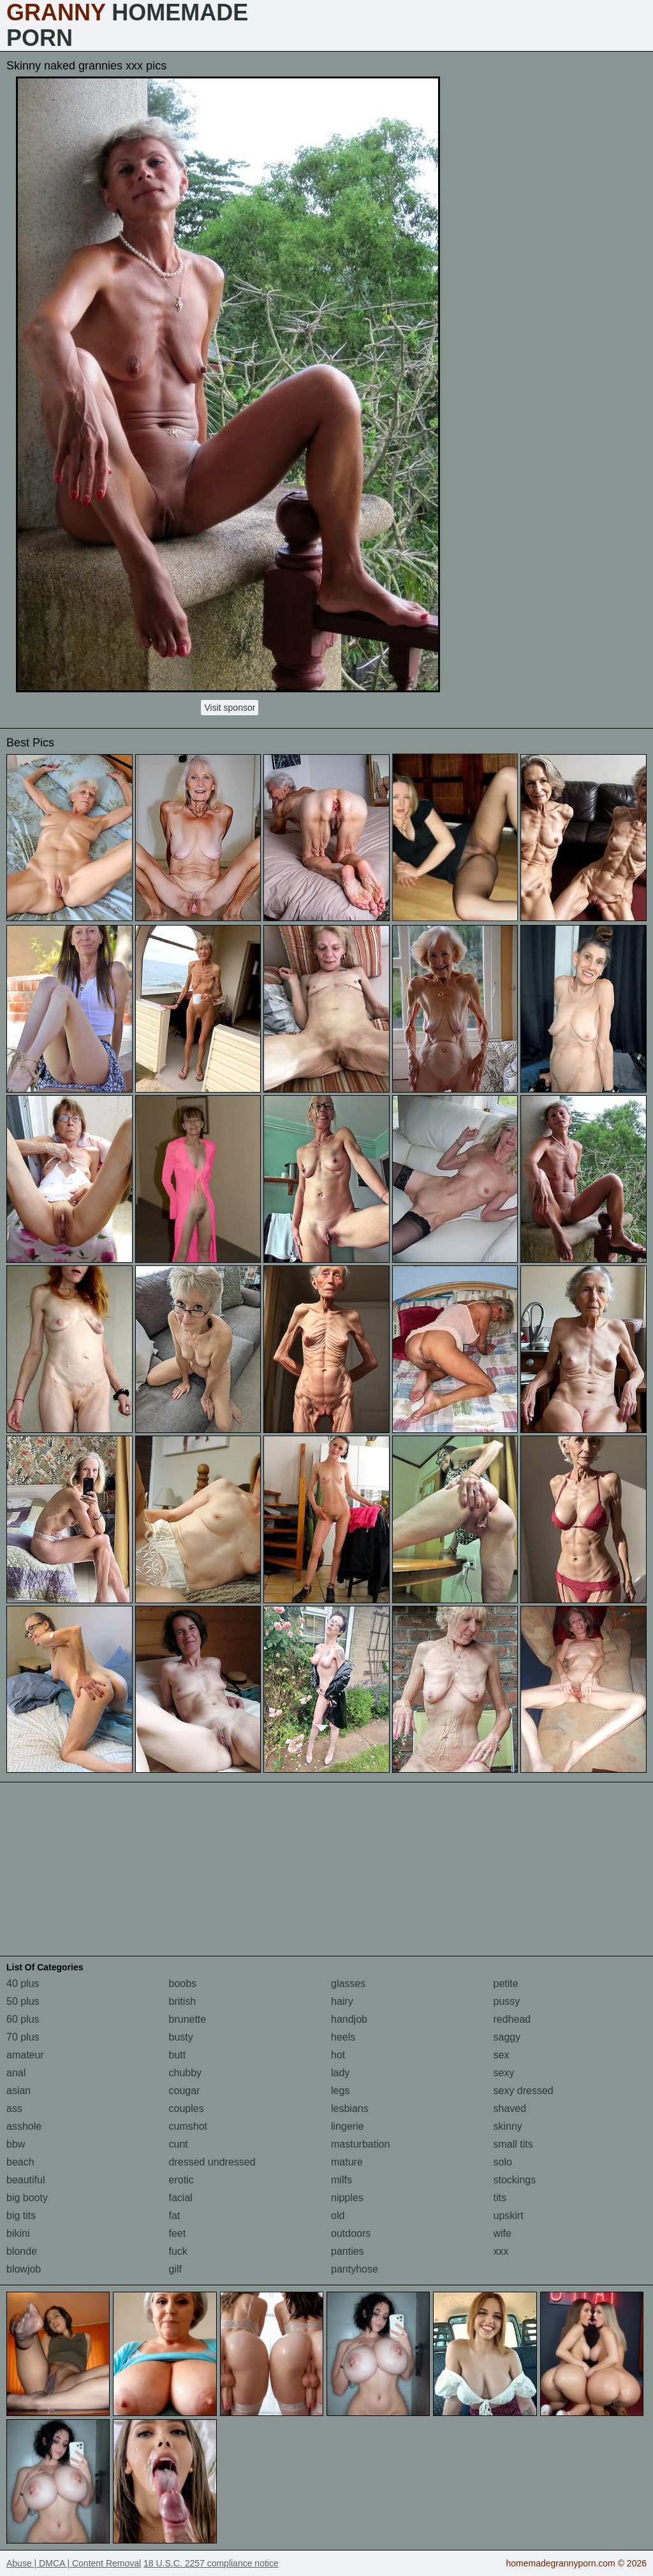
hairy (342, 2001)
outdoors (351, 2233)
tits (500, 2197)
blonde (21, 2251)
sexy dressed (524, 2090)
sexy (504, 2072)
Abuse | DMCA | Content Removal (73, 2563)
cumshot (188, 2126)
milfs (341, 2179)
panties (347, 2251)
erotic (181, 2179)
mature (347, 2162)
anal (16, 2072)
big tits (21, 2215)
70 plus (23, 2037)
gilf (175, 2269)
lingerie (347, 2126)
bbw (15, 2144)
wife (502, 2233)
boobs (183, 1983)
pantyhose (354, 2269)
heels (343, 2037)
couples (186, 2108)
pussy (507, 2001)
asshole (23, 2126)
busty (181, 2037)
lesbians (350, 2108)
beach (20, 2162)
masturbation (360, 2144)
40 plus (23, 1983)
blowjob (23, 2269)
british (182, 2001)
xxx (501, 2251)
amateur (25, 2054)
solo (503, 2162)
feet (177, 2233)
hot (338, 2054)
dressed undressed (212, 2162)
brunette (188, 2019)
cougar (184, 2090)
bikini (17, 2233)
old (337, 2215)
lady (340, 2072)
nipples (347, 2197)
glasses (348, 1983)
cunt (178, 2144)
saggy (507, 2037)
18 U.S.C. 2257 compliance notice (211, 2563)
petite (506, 1983)
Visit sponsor (229, 707)
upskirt (509, 2215)
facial (181, 2197)
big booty (27, 2197)
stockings (515, 2179)
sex (502, 2054)
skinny (508, 2126)
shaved (510, 2108)
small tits (513, 2144)
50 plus (23, 2001)
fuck (178, 2251)
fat (174, 2215)
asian (18, 2090)
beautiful (25, 2179)
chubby (185, 2072)
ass (14, 2108)
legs (340, 2090)
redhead (512, 2019)
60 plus (23, 2019)
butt (177, 2054)
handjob (349, 2019)
